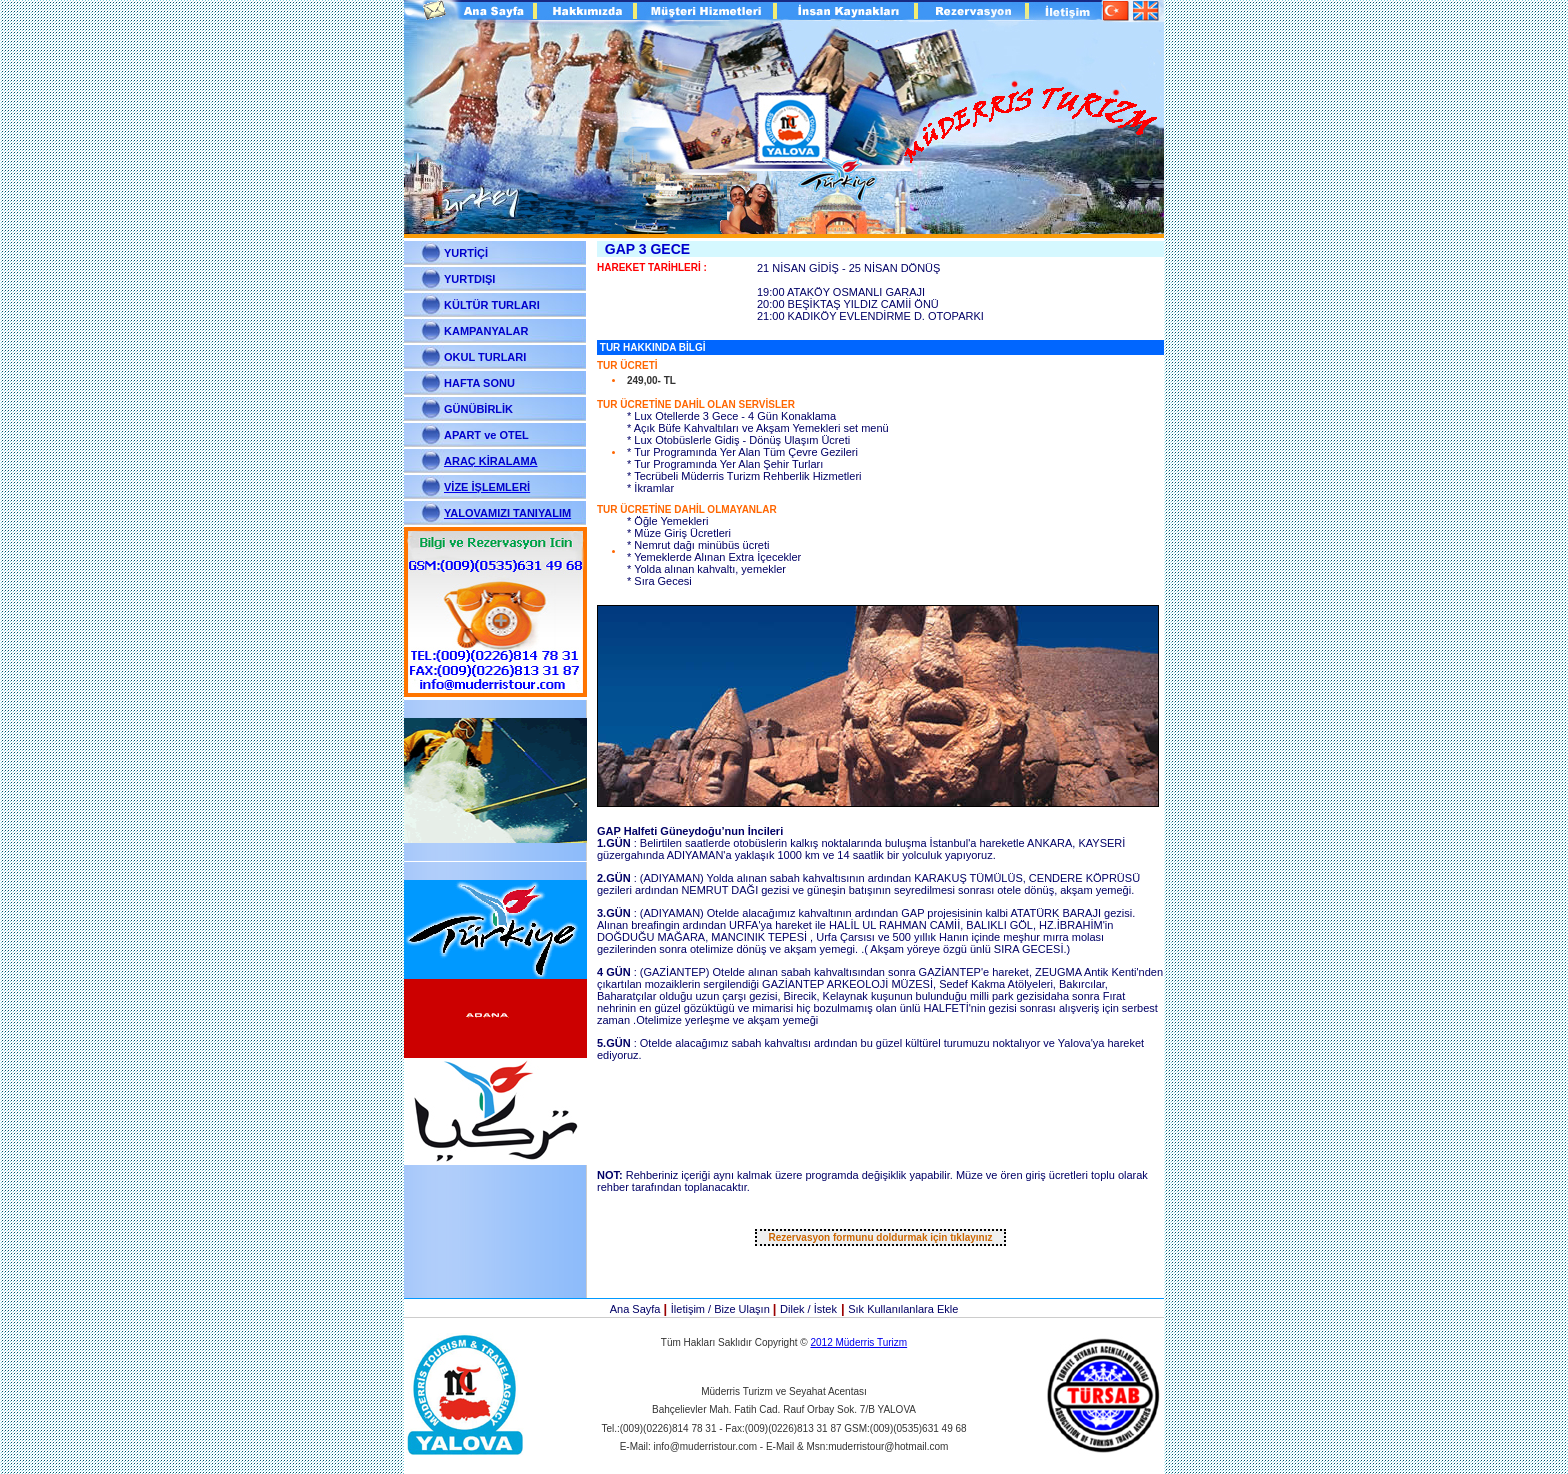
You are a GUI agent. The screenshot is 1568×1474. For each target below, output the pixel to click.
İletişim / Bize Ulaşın (722, 1309)
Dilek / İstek (808, 1309)
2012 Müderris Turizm (858, 1342)
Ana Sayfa (637, 1309)
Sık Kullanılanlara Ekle (903, 1309)
